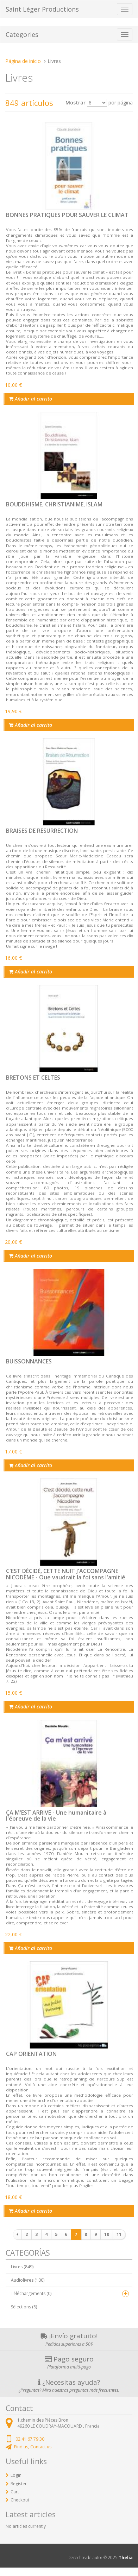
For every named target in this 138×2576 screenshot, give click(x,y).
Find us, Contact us (32, 2447)
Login (16, 2475)
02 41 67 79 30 (29, 2439)
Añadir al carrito (30, 398)
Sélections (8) (24, 2307)
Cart (15, 2492)
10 (106, 2234)
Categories (22, 34)
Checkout (20, 2500)
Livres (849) (22, 2267)
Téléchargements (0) (31, 2293)
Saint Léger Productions (42, 9)
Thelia (126, 2558)
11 (119, 2234)
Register (19, 2484)
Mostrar (75, 102)
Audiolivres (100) (27, 2280)
